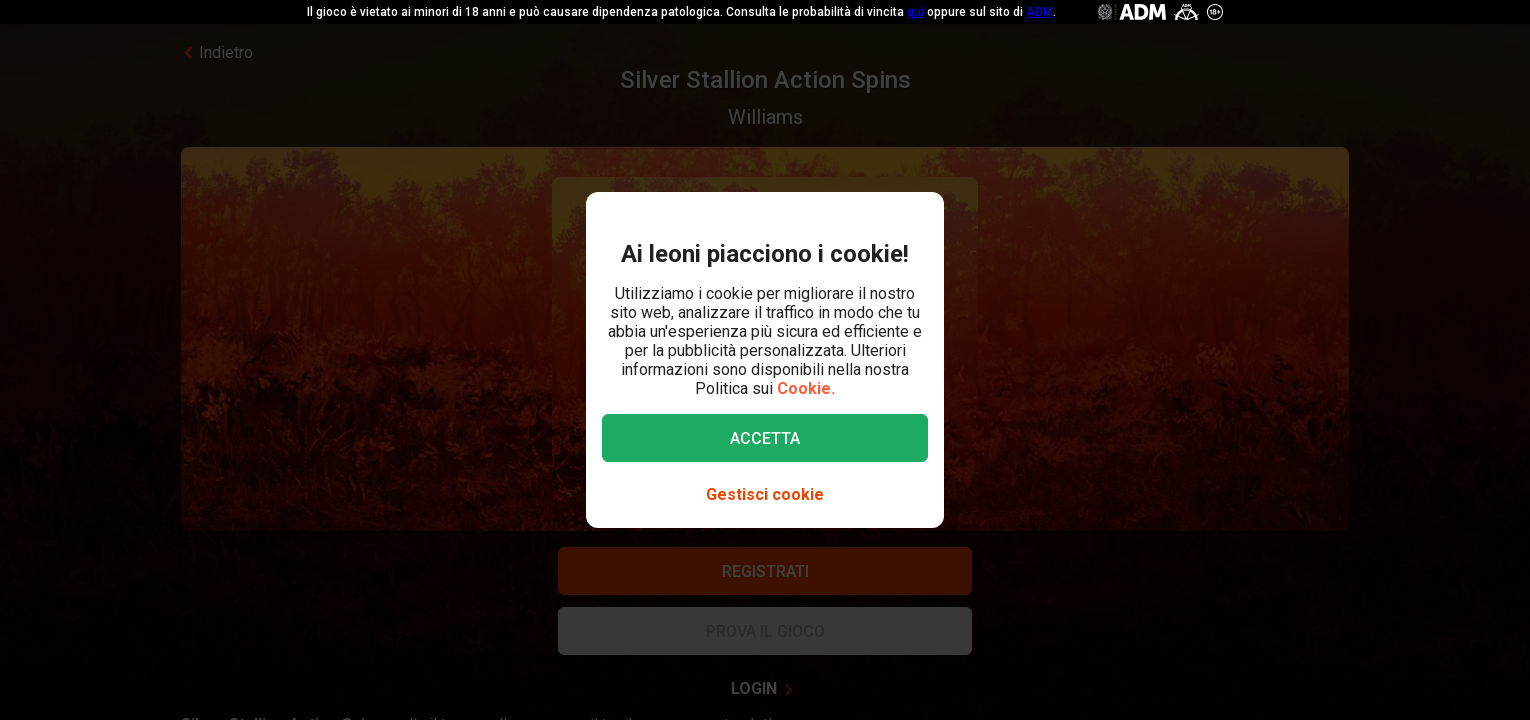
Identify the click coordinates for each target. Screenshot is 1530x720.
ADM (1039, 12)
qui (915, 12)
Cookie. (806, 388)
